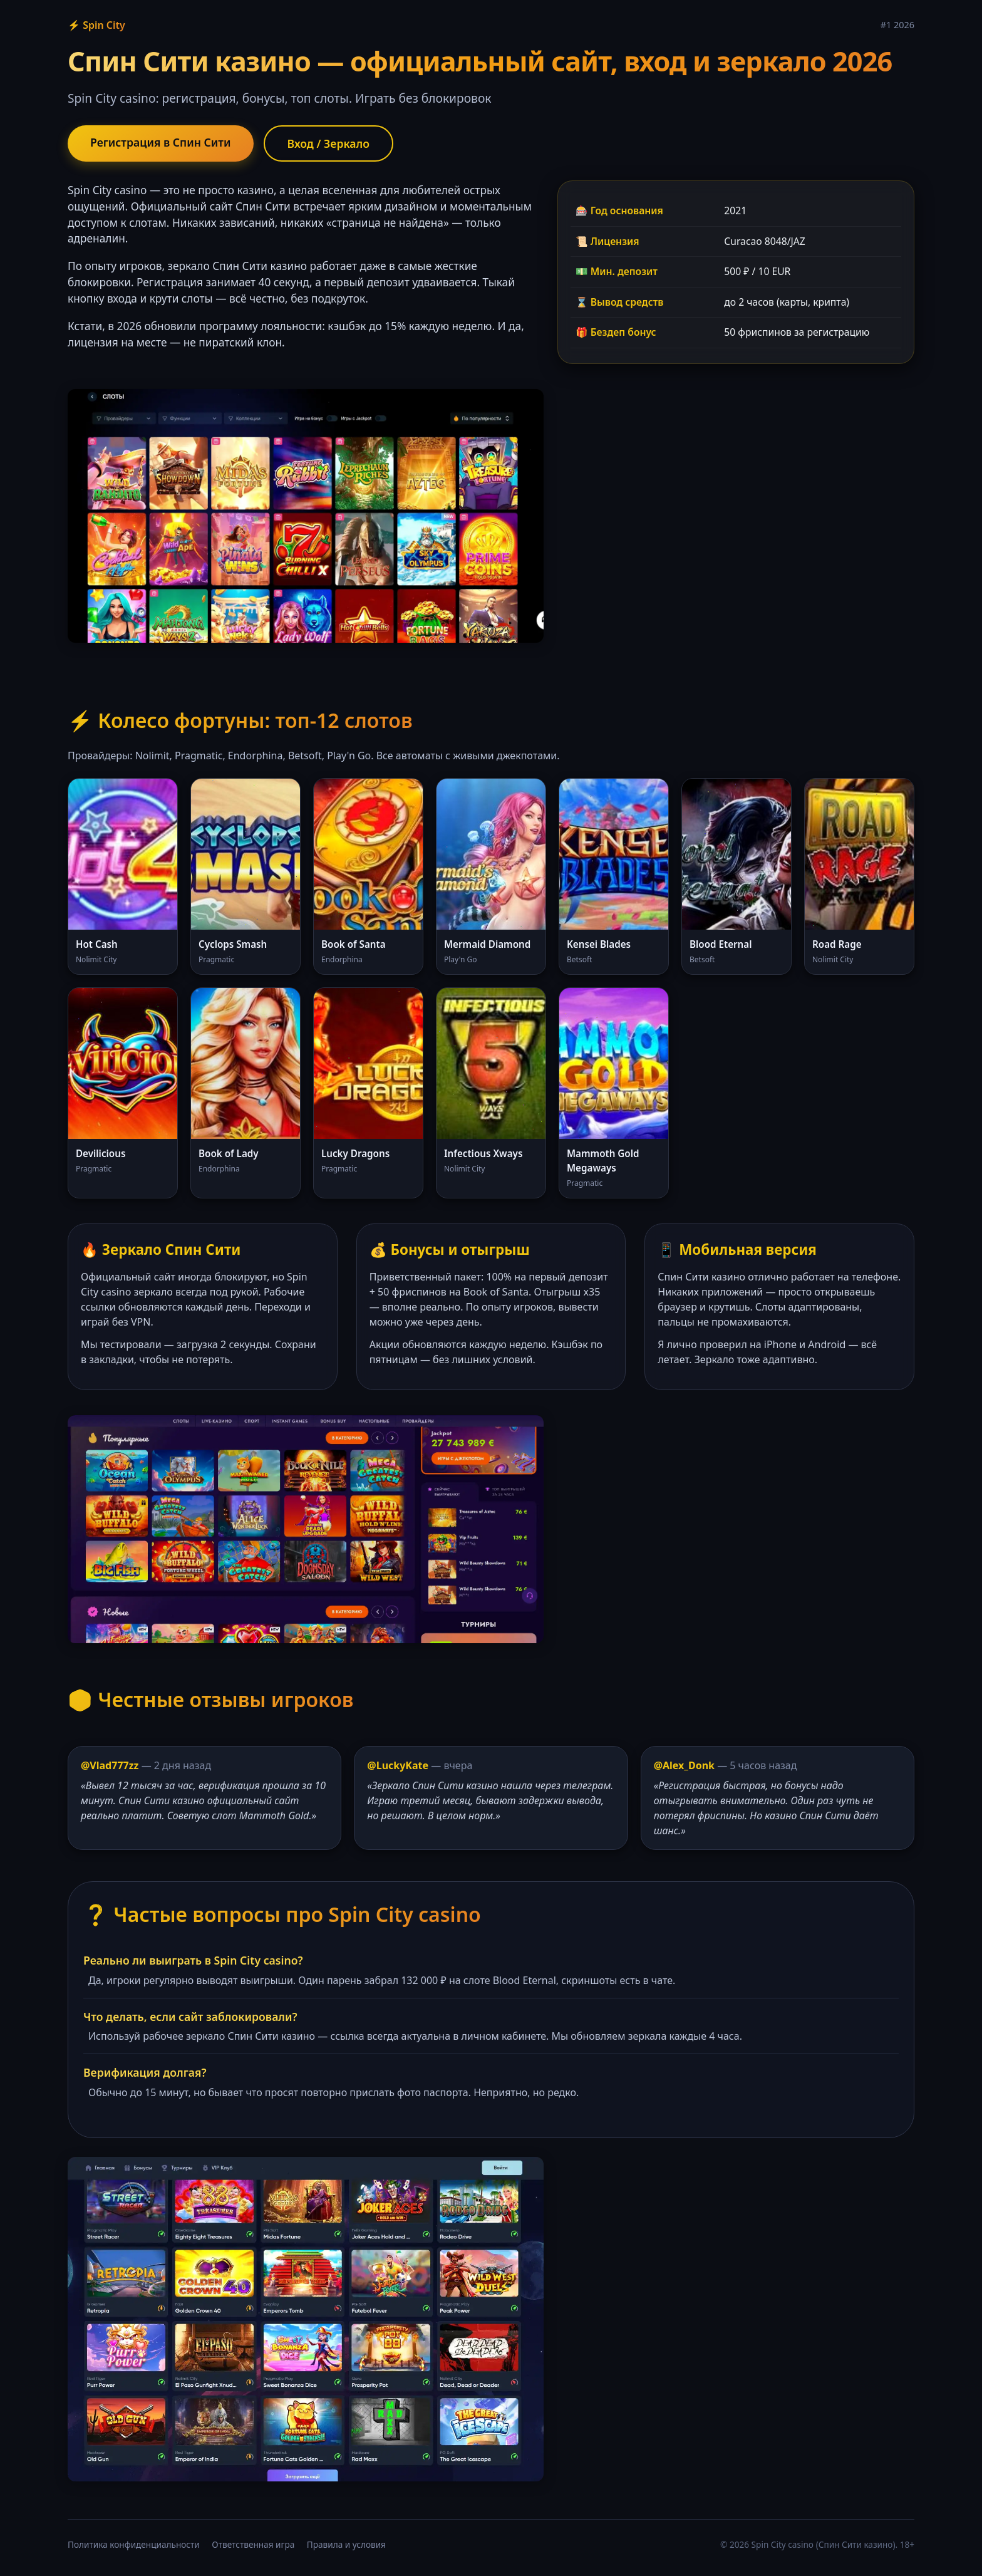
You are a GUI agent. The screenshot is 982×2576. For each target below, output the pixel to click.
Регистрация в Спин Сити (160, 142)
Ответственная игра (253, 2544)
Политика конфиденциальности (134, 2544)
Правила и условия (346, 2544)
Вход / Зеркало (328, 143)
